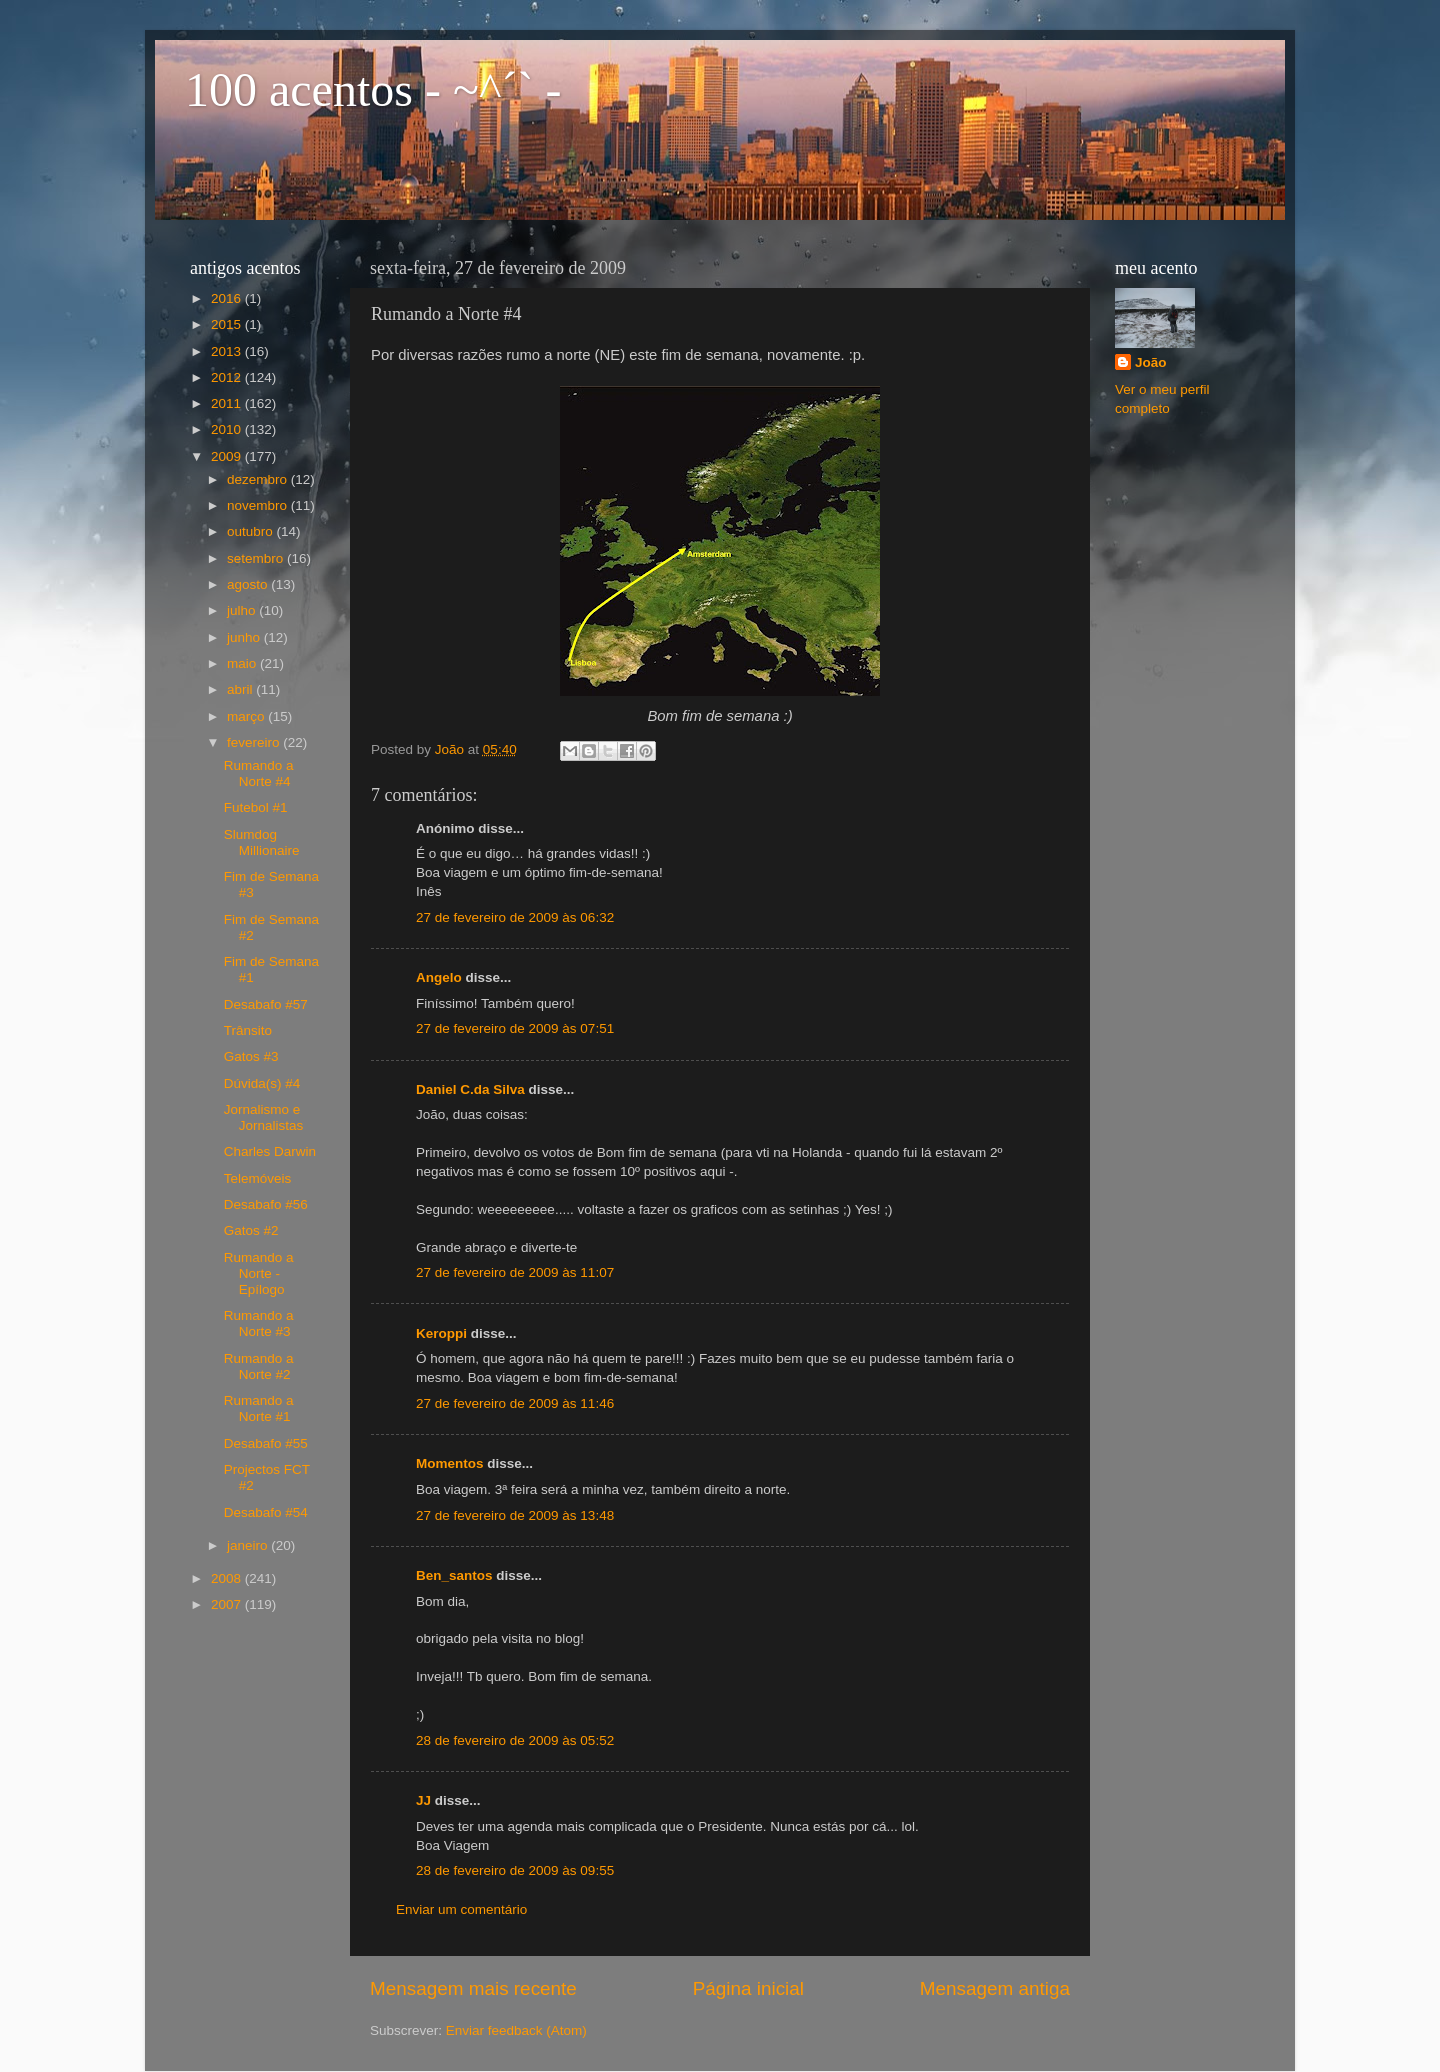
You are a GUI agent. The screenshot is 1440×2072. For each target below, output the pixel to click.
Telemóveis (258, 1178)
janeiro (249, 1545)
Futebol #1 (256, 807)
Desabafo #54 (266, 1512)
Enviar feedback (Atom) (516, 2030)
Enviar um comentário (461, 1909)
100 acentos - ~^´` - (373, 89)
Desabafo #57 (266, 1004)
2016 (228, 298)
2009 (228, 456)
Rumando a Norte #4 (259, 773)
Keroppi (441, 1333)
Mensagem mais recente (473, 1988)
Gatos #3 (251, 1056)
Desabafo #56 (266, 1204)
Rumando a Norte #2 (259, 1366)
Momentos (450, 1463)
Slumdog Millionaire (262, 842)
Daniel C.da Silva (472, 1089)
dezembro (259, 479)
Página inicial (748, 1988)
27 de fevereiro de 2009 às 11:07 (515, 1272)
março (247, 716)
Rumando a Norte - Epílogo (259, 1273)
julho (243, 610)
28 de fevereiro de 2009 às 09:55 (515, 1870)
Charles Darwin (270, 1151)
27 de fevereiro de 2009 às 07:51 (515, 1028)
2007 (228, 1604)
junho (245, 637)
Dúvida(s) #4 (262, 1083)
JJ (423, 1800)
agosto (249, 584)
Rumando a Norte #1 (259, 1408)
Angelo (439, 977)
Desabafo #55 (266, 1443)
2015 (228, 324)
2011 (228, 403)
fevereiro (255, 742)
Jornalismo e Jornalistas (264, 1117)
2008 (228, 1578)
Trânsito (248, 1030)
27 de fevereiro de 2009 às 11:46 (515, 1403)
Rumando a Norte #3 (259, 1323)
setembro (257, 558)
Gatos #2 (251, 1230)
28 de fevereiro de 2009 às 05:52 (515, 1740)
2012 (228, 377)
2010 (228, 429)
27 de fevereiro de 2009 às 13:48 (515, 1515)
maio (243, 663)
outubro (252, 531)
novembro (259, 505)
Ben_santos (454, 1575)
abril (241, 689)
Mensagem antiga (995, 1988)
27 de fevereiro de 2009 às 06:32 (515, 917)
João (1151, 362)
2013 (228, 351)
